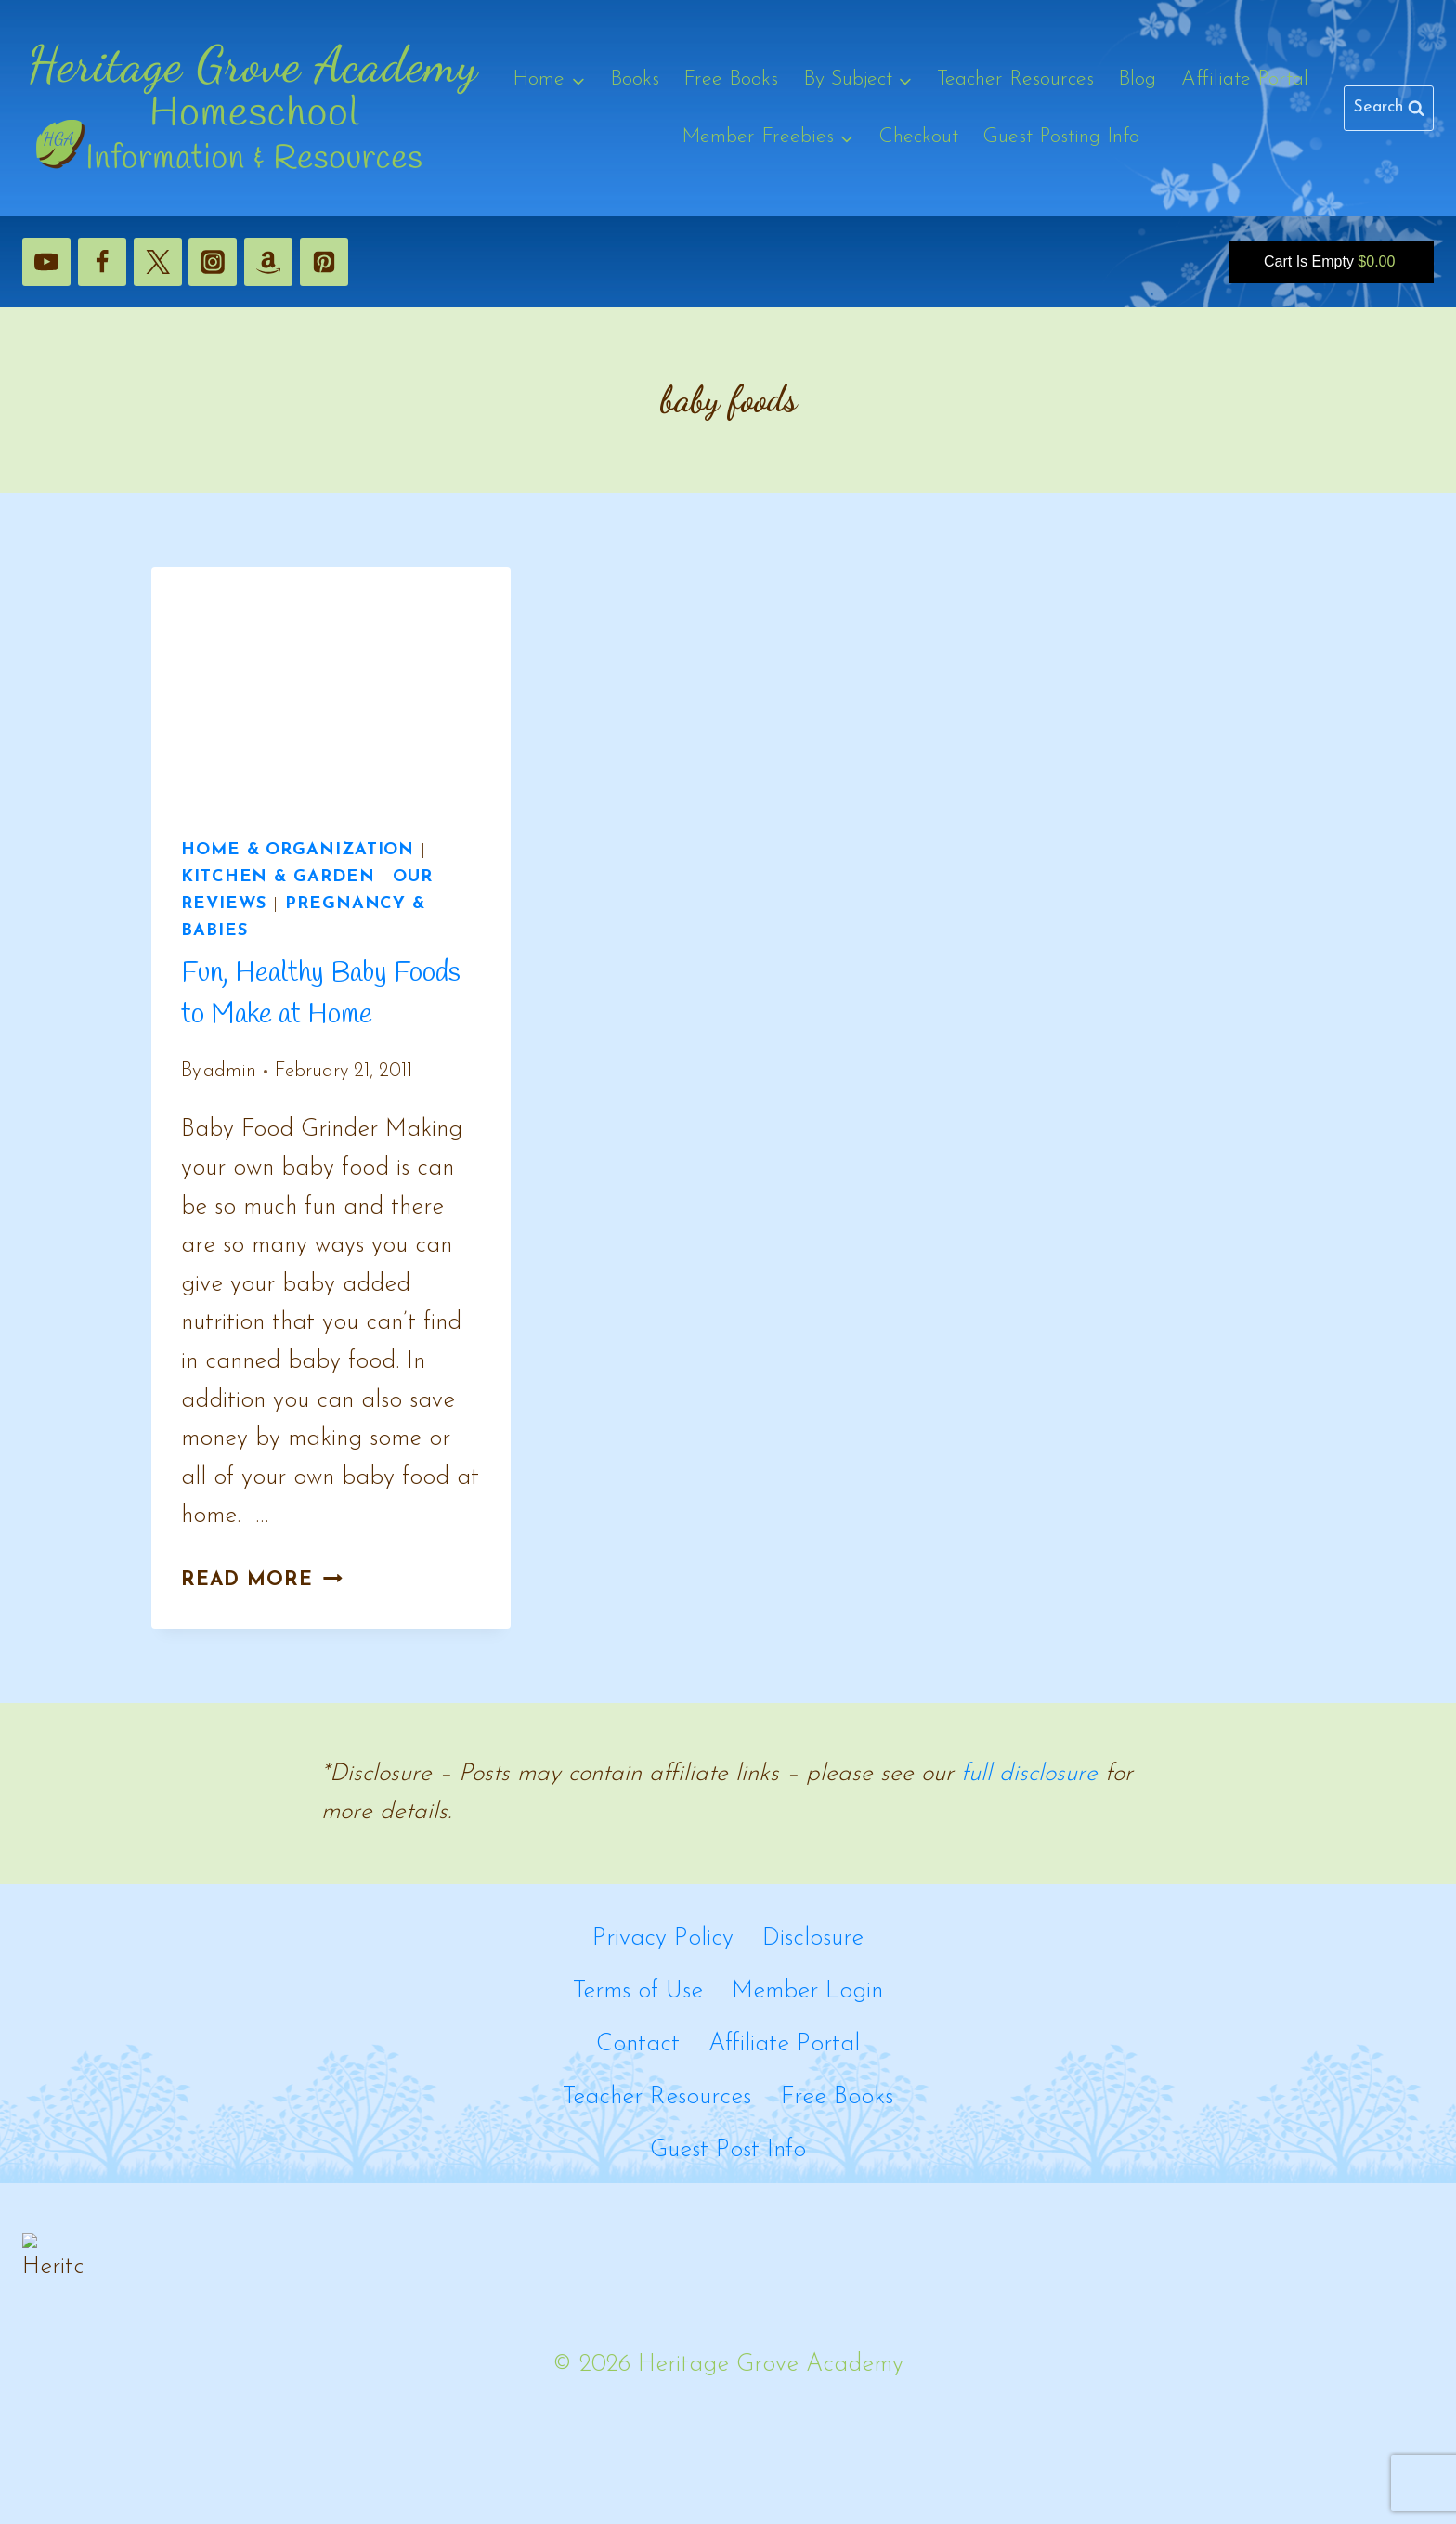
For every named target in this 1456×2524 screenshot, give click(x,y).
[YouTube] (46, 262)
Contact (638, 2044)
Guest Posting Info (1060, 137)
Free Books (730, 79)
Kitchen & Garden (278, 877)
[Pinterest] (324, 262)
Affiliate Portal (1244, 79)
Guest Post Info (728, 2150)
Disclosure (813, 1938)
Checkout (918, 137)
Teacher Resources (1015, 79)
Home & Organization (297, 850)
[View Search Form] (1389, 108)
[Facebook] (102, 262)
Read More (262, 1580)
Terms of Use (638, 1991)
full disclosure (1029, 1774)
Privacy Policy (663, 1938)
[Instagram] (212, 262)
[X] (158, 262)
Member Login (807, 1991)
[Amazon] (268, 262)
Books (634, 79)
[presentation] (331, 687)
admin (229, 1071)
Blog (1137, 79)
